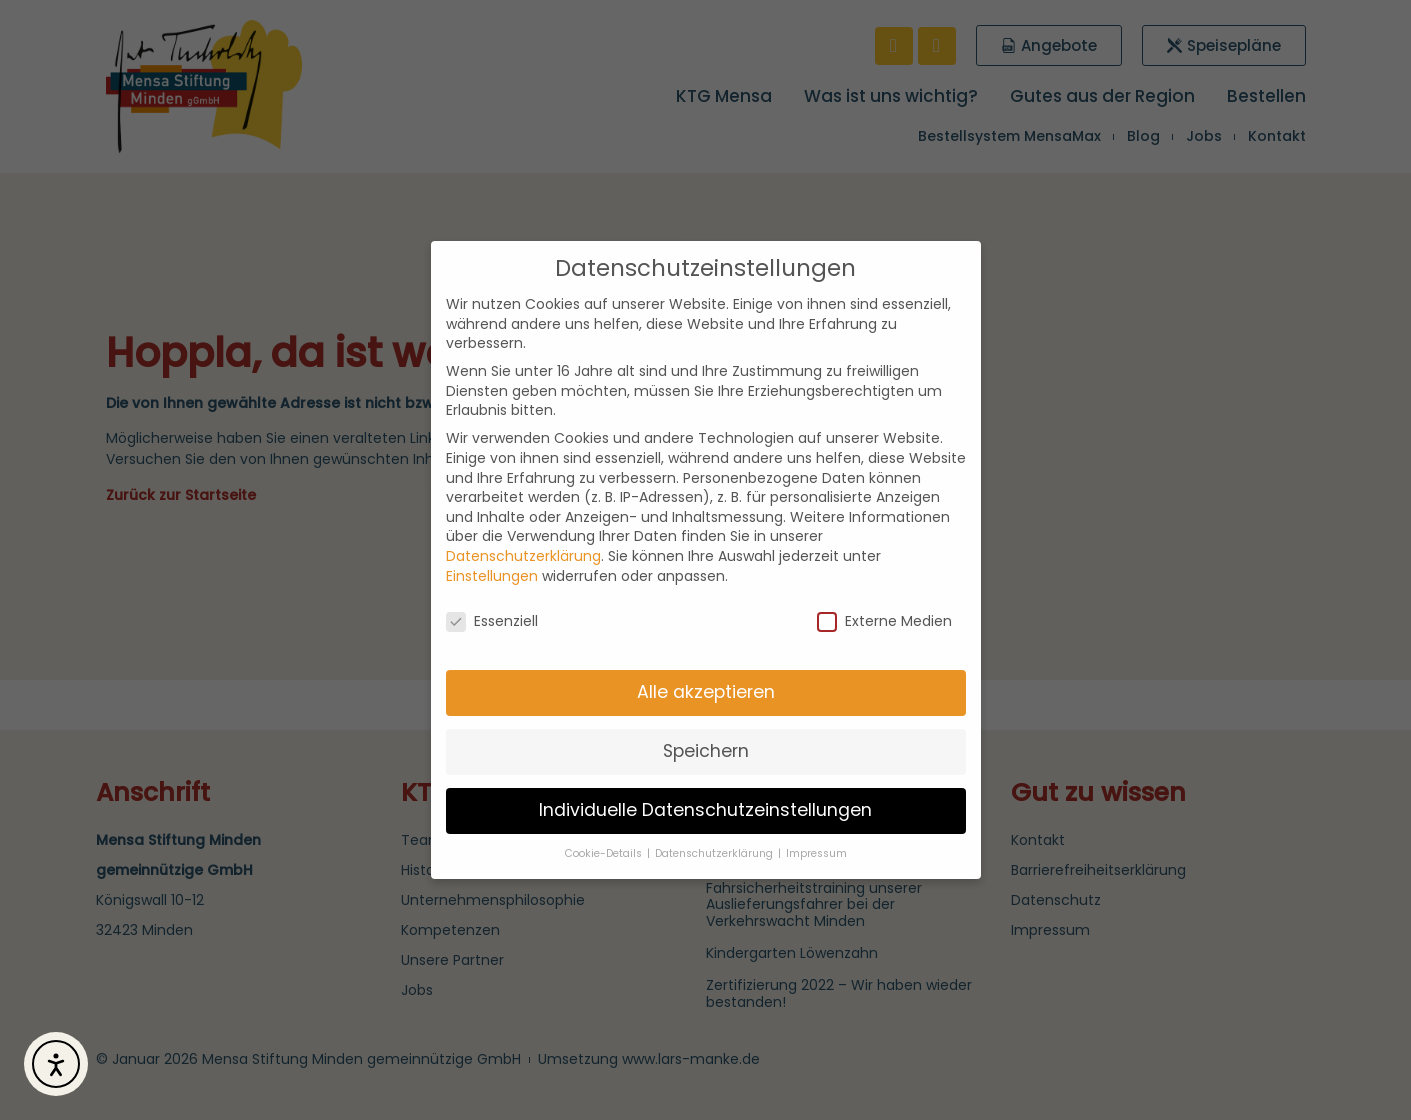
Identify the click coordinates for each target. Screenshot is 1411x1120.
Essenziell (492, 621)
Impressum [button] (816, 853)
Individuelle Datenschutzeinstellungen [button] (705, 810)
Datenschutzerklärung (523, 556)
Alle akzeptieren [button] (706, 692)
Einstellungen (492, 576)
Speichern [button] (706, 751)
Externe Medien (884, 621)
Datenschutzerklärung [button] (715, 853)
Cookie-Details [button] (605, 853)
